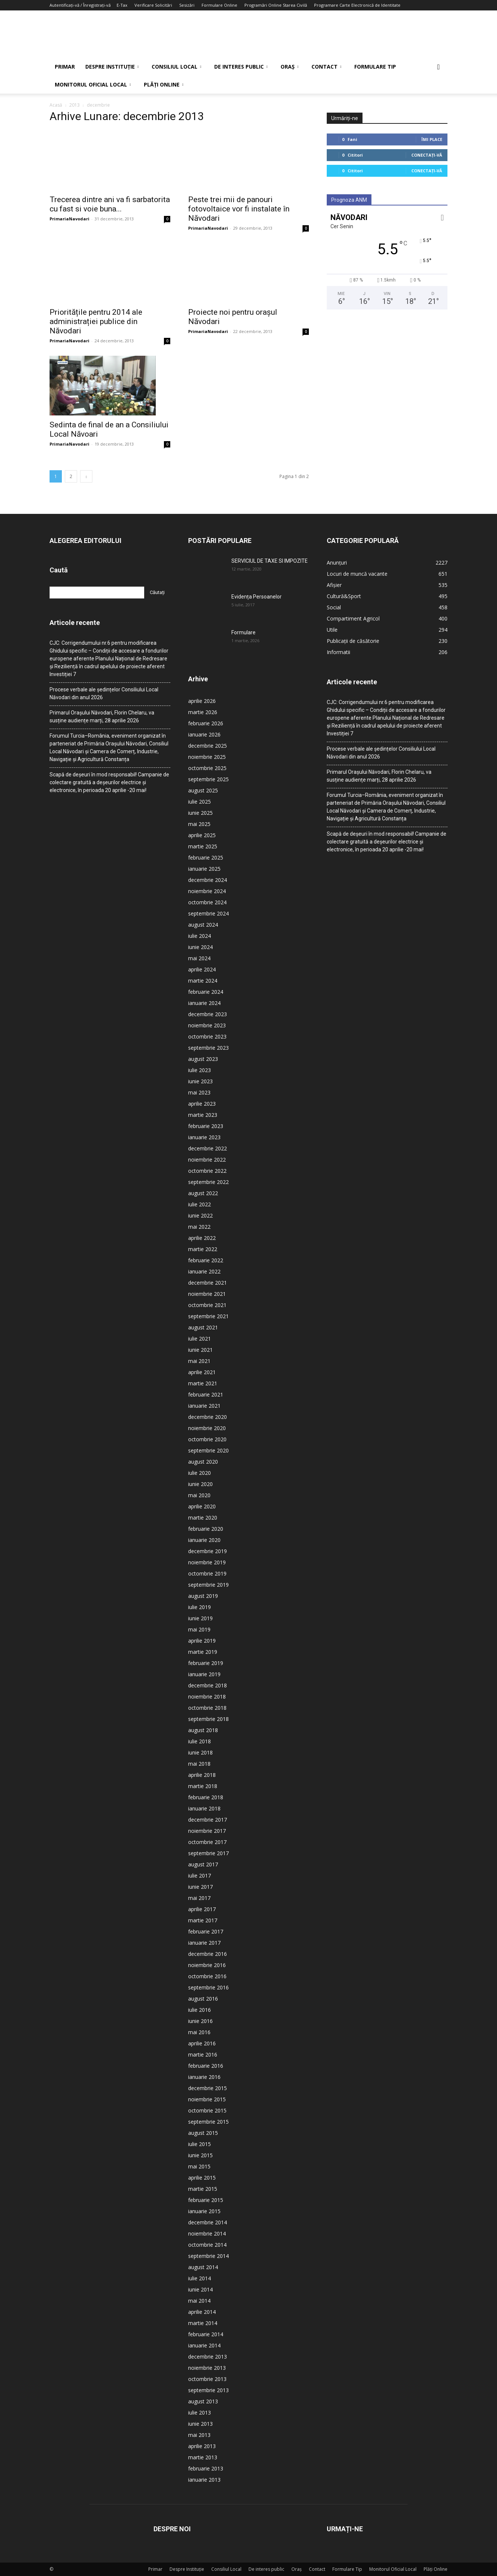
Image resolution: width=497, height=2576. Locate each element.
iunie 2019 (200, 1618)
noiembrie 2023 (207, 1025)
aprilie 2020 (202, 1506)
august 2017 (203, 1864)
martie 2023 (202, 1114)
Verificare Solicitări (153, 5)
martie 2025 (202, 846)
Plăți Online (163, 84)
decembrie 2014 (207, 2222)
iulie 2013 (199, 2412)
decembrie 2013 (207, 2356)
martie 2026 (202, 712)
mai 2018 (199, 1763)
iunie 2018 (200, 1752)
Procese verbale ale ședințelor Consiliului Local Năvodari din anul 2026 (104, 693)
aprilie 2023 (202, 1103)
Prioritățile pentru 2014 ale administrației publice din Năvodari (96, 321)
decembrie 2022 (207, 1148)
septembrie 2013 (208, 2390)
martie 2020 (202, 1517)
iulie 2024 (199, 935)
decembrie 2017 (207, 1819)
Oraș (289, 66)
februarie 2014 (205, 2334)
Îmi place (431, 139)
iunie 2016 (200, 2020)
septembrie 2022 (208, 1181)
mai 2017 (199, 1897)
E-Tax (122, 5)
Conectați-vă (426, 155)
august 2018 (203, 1730)
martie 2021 (202, 1383)
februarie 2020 (205, 1528)
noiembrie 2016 (207, 1965)
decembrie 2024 (207, 879)
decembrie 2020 (207, 1416)
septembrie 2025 (208, 779)
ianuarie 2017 (204, 1942)
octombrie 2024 (207, 902)
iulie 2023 (199, 1070)
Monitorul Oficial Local (93, 84)
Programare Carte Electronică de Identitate (357, 5)
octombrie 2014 (207, 2244)
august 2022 (203, 1193)
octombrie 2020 (207, 1439)
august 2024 (203, 924)
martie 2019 (202, 1651)
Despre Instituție (112, 66)
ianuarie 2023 (204, 1137)
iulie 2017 (199, 1875)
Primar (65, 66)
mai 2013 (199, 2434)
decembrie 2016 (207, 1953)
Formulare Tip (375, 66)
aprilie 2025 (202, 835)
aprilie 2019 (202, 1640)
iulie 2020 (199, 1472)
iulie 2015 (199, 2144)
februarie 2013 (205, 2468)
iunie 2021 (200, 1349)
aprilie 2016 (202, 2043)
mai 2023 (199, 1092)
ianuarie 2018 (204, 1808)
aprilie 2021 (202, 1372)
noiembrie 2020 (207, 1428)
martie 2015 (202, 2188)
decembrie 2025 (207, 745)
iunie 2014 (200, 2289)
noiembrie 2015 (207, 2099)
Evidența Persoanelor (256, 597)
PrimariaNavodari (69, 219)
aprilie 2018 (202, 1774)
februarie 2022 (205, 1260)
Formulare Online (219, 5)
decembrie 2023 (207, 1014)
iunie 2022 (200, 1215)
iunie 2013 (200, 2423)
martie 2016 (202, 2054)
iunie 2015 (200, 2155)
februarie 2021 (205, 1394)
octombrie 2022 (207, 1170)
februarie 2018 (205, 1797)
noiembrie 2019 (207, 1562)
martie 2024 (202, 980)
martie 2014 (202, 2323)
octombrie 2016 (207, 1976)
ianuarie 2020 (204, 1539)
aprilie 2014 (202, 2311)
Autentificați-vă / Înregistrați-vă (80, 5)
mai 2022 (199, 1226)
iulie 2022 (199, 1204)
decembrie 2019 (207, 1551)
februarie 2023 (205, 1126)
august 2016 (203, 1998)
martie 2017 (202, 1920)
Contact (326, 66)
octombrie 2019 (207, 1573)
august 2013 (203, 2401)
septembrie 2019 (208, 1584)
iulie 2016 (199, 2009)
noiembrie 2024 (207, 891)
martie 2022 (202, 1249)
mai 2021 (199, 1360)
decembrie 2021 (207, 1282)
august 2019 (203, 1595)
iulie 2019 (199, 1607)
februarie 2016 (205, 2065)
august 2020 (203, 1461)
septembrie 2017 (208, 1853)
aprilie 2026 (202, 700)
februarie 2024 (205, 991)
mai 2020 (199, 1495)
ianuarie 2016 (204, 2076)
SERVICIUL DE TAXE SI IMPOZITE (269, 561)
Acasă (56, 105)
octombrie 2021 (207, 1305)
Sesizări (186, 5)
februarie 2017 (205, 1931)
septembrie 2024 (208, 913)
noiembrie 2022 (207, 1159)
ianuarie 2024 (204, 1002)
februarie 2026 (205, 723)
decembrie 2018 (207, 1685)
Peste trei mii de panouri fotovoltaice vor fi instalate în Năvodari (238, 209)
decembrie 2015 (207, 2088)
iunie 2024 (200, 947)
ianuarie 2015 (204, 2211)
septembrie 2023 (208, 1047)
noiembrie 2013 (207, 2367)
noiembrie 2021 (207, 1293)
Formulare (243, 632)
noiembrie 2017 (207, 1830)
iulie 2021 (199, 1338)
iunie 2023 (200, 1081)
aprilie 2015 (202, 2177)
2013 (74, 105)
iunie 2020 (200, 1484)
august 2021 (203, 1327)
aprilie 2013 (202, 2446)
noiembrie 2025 (207, 756)
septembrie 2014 (208, 2255)
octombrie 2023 (207, 1036)
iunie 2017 (200, 1886)
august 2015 (203, 2132)
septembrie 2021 (208, 1316)
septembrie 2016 (208, 1987)
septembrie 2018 (208, 1718)
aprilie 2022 (202, 1237)
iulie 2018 (199, 1741)
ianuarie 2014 (204, 2345)
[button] (438, 67)
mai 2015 (199, 2166)
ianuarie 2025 (204, 868)
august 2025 (203, 790)
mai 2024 (199, 958)
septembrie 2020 (208, 1450)
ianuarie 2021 (204, 1405)
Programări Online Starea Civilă (275, 5)
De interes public (241, 66)
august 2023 (203, 1058)
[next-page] (86, 476)
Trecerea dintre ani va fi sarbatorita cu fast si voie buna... (110, 204)
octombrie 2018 (207, 1707)
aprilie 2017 (202, 1909)
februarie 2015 (205, 2199)
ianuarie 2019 (204, 1674)
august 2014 (203, 2267)
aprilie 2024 (202, 969)
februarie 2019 (205, 1662)
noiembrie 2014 (207, 2233)
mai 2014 (199, 2300)
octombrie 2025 (207, 768)
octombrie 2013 (207, 2378)
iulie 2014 (199, 2278)
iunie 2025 (200, 812)
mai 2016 (199, 2032)
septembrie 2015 (208, 2121)
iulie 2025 (199, 801)
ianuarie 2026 (204, 734)
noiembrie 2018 (207, 1696)
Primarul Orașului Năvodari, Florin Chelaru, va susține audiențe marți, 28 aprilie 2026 (102, 716)
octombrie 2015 (207, 2110)
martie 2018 (202, 1786)
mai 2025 (199, 823)
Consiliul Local (176, 66)
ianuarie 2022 (204, 1271)
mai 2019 (199, 1629)
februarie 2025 (205, 857)
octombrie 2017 (207, 1841)
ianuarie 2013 (204, 2479)
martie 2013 (202, 2457)
